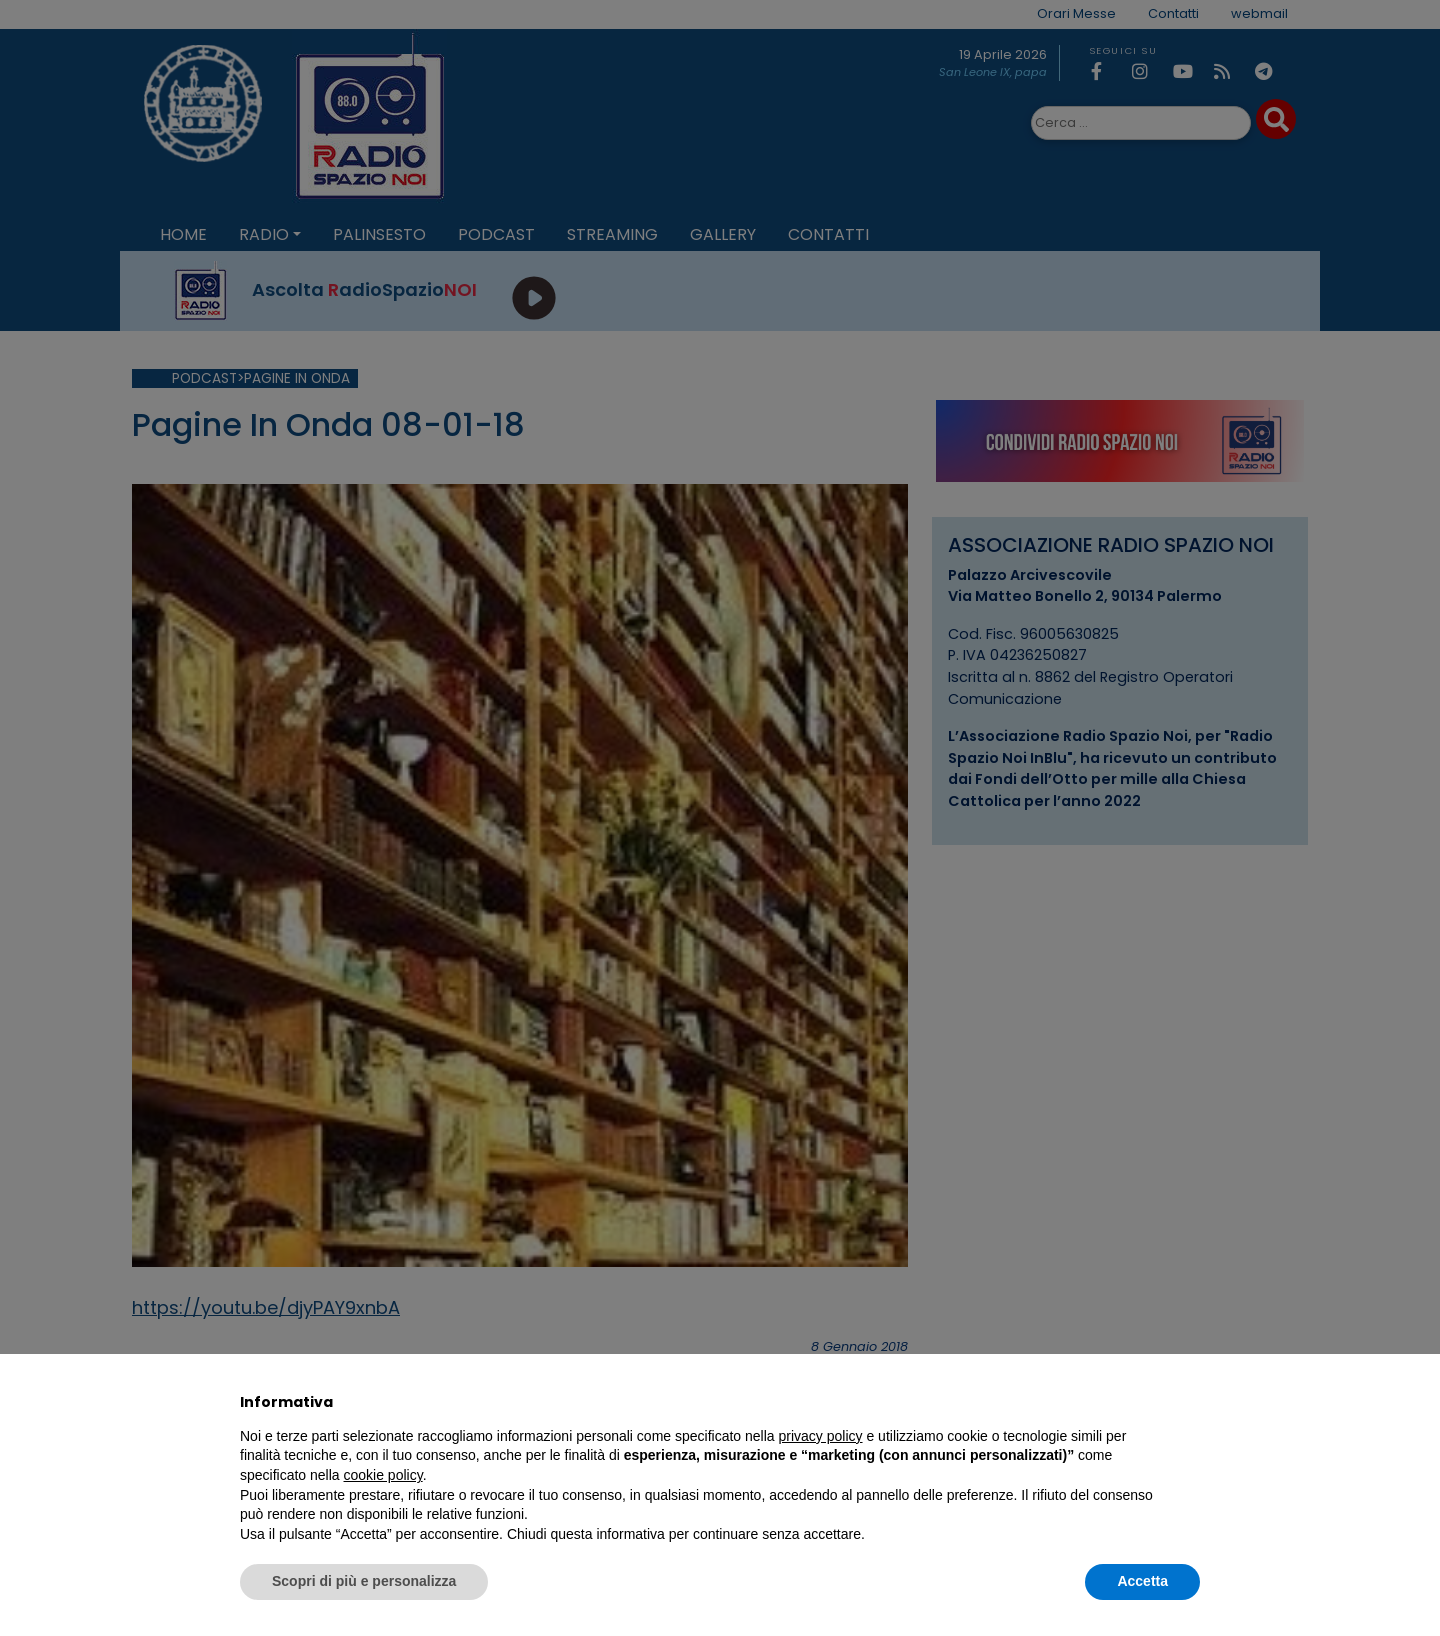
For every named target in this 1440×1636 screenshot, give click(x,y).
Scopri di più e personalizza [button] (364, 1581)
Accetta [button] (1142, 1581)
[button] (1190, 1402)
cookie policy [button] (383, 1475)
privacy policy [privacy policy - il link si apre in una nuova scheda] (821, 1436)
